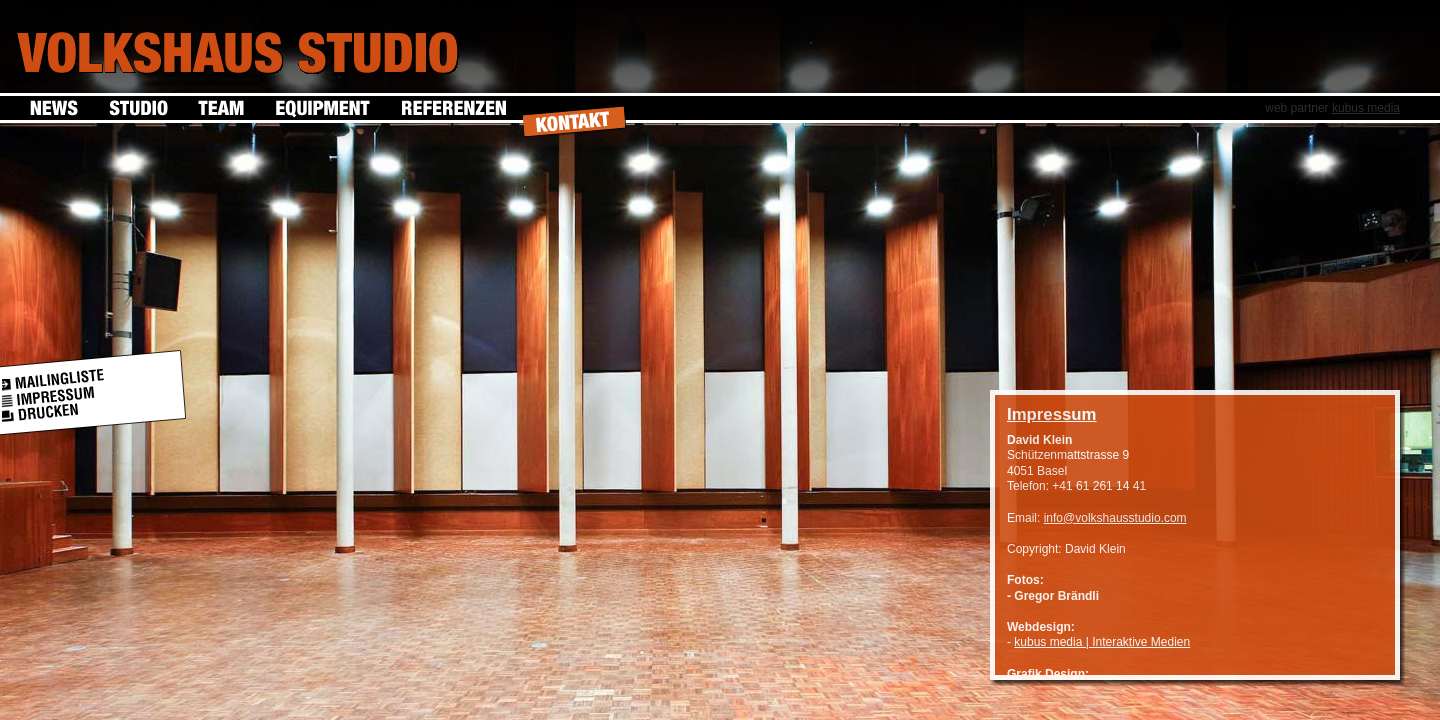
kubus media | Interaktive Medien (1102, 642)
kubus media (1366, 108)
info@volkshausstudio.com (1115, 518)
